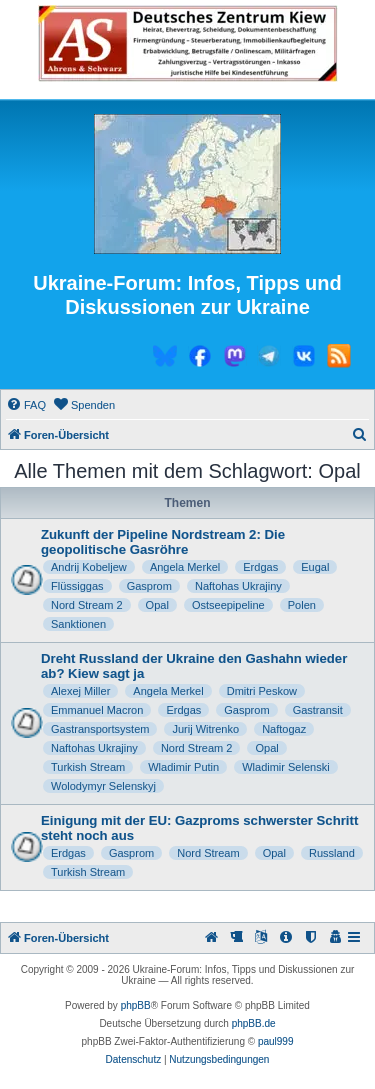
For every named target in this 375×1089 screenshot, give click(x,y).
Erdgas (260, 567)
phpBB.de (254, 1023)
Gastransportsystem (100, 729)
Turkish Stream (88, 767)
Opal (157, 605)
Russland (332, 853)
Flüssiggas (77, 586)
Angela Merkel (185, 567)
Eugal (315, 567)
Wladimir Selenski (285, 767)
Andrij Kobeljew (89, 567)
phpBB (136, 1005)
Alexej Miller (80, 691)
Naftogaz (284, 729)
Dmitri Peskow (262, 691)
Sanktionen (78, 624)
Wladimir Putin (183, 767)
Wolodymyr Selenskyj (103, 786)
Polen (302, 605)
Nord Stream (208, 853)
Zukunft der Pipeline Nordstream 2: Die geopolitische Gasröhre (163, 542)
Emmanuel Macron (97, 710)
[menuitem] (26, 405)
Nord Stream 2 (87, 605)
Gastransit (318, 710)
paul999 (276, 1041)
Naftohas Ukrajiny (238, 586)
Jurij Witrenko (205, 729)
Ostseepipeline (228, 605)
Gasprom (149, 586)
